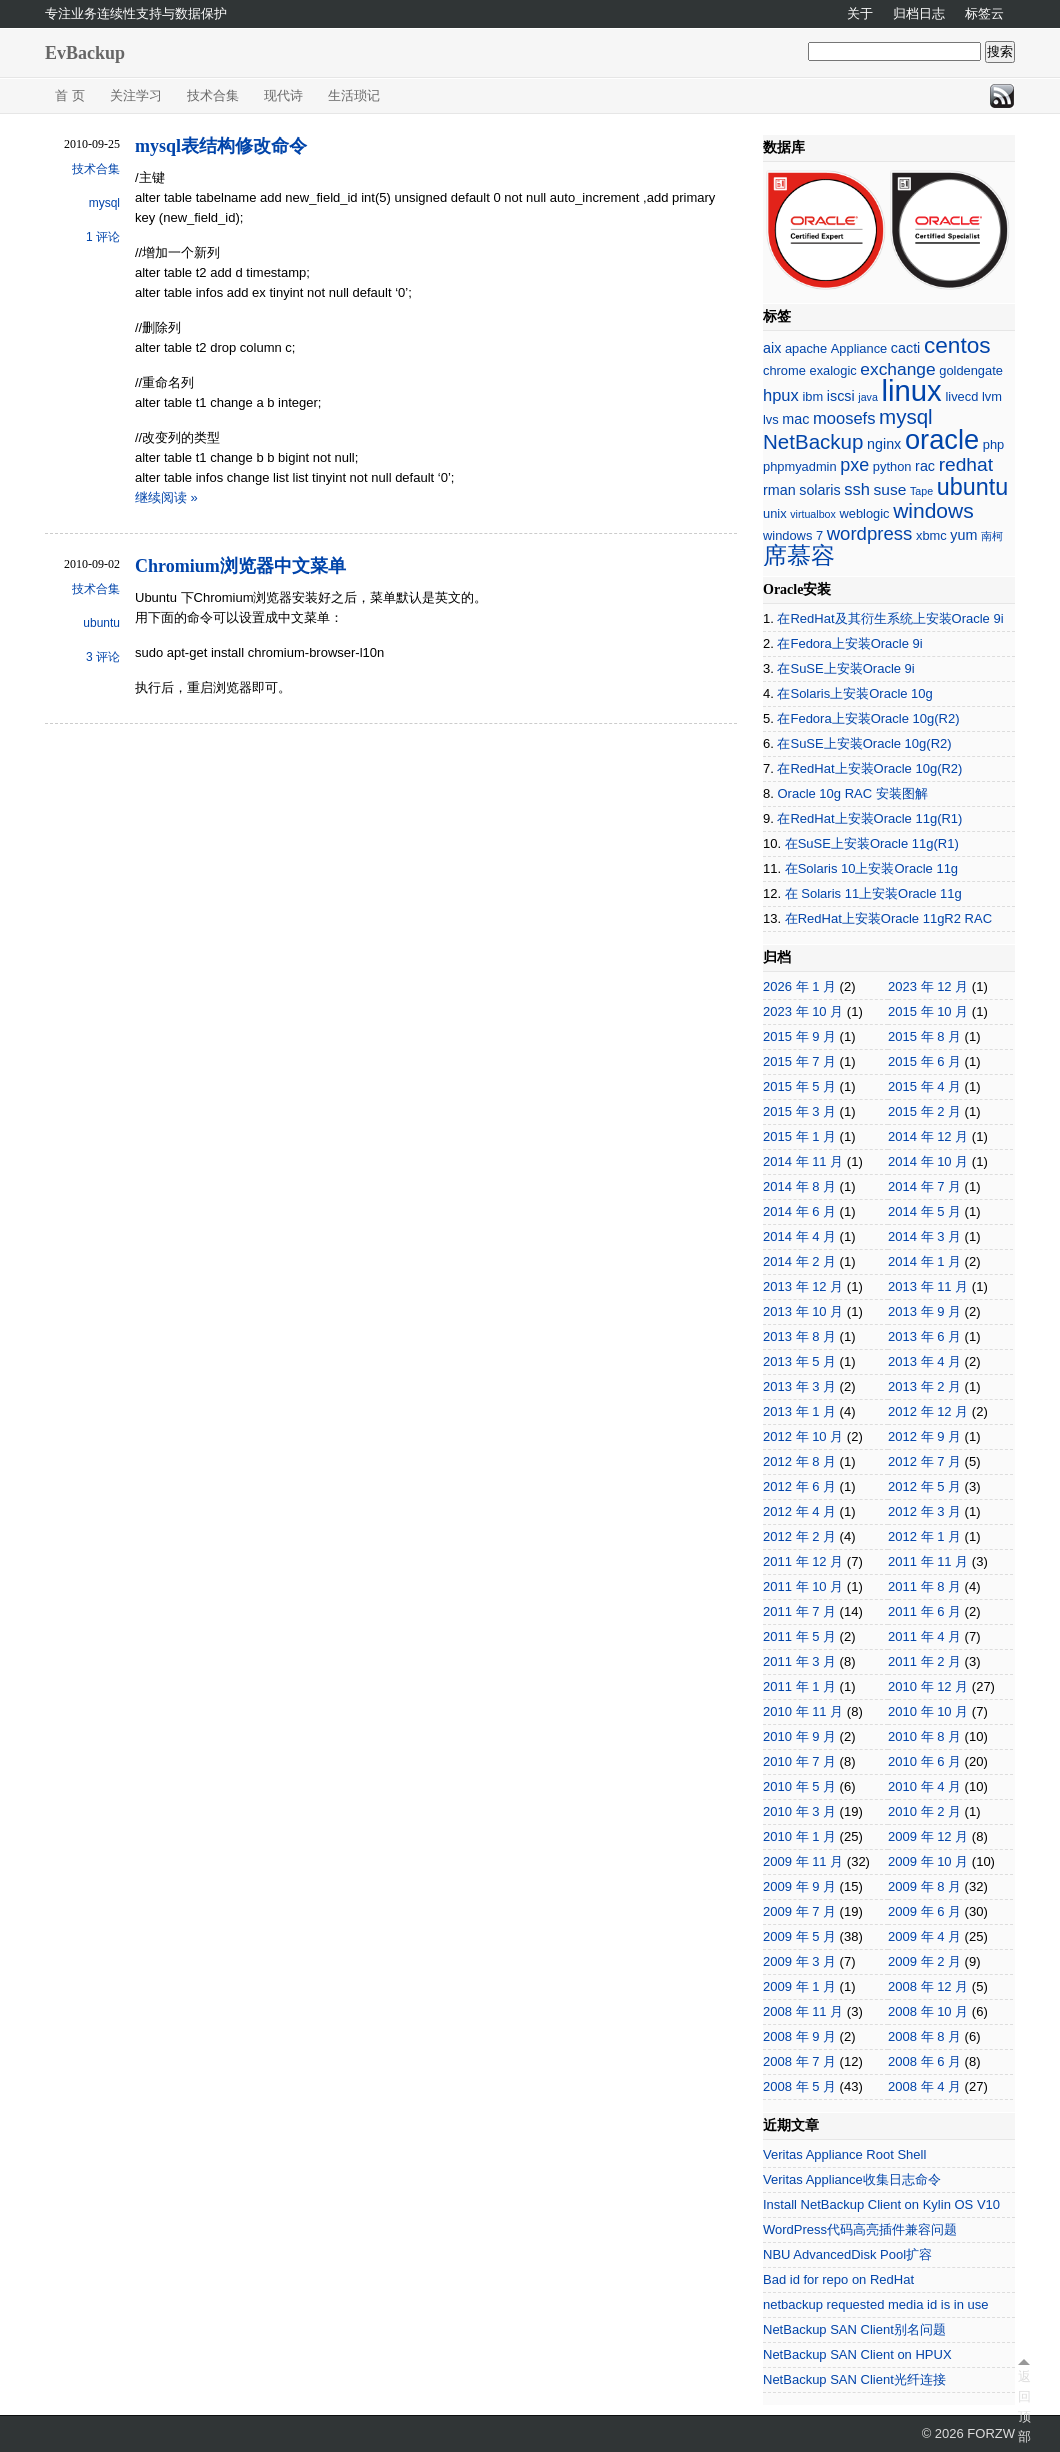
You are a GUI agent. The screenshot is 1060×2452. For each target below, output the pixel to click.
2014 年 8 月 (799, 1186)
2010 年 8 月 (924, 1736)
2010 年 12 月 (928, 1686)
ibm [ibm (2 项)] (812, 396)
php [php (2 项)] (993, 444)
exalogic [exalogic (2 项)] (833, 370)
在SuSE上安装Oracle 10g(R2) (864, 743)
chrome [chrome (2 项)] (784, 370)
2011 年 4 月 (924, 1636)
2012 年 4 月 (799, 1511)
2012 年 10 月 (803, 1436)
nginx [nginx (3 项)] (884, 444)
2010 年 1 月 (799, 1836)
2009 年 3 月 (799, 1961)
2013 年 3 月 (799, 1386)
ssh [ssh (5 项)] (857, 489)
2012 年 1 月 (924, 1536)
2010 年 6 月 (924, 1761)
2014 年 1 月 (924, 1261)
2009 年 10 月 (928, 1861)
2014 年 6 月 (799, 1211)
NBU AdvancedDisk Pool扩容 (847, 2254)
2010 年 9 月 (799, 1736)
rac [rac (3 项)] (925, 466)
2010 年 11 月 (803, 1711)
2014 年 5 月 (924, 1211)
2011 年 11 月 (928, 1561)
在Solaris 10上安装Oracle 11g (871, 868)
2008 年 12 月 (928, 1986)
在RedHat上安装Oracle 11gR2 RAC (888, 918)
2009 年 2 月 (924, 1961)
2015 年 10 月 (928, 1011)
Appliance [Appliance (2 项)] (859, 348)
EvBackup (85, 53)
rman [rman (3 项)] (779, 490)
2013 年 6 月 (924, 1336)
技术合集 (213, 95)
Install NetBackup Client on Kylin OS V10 (881, 2204)
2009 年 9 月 (799, 1886)
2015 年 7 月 (799, 1061)
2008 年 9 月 (799, 2036)
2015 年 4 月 (924, 1086)
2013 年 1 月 (799, 1411)
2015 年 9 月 (799, 1036)
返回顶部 (1024, 2406)
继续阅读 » (166, 497)
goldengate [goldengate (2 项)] (971, 370)
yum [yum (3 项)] (963, 535)
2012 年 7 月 (924, 1461)
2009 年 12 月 (928, 1836)
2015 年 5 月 (799, 1086)
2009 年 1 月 (799, 1986)
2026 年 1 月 (799, 986)
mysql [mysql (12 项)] (906, 416)
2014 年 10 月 (928, 1161)
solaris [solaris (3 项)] (819, 490)
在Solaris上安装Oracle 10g (854, 693)
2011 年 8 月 (924, 1586)
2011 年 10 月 (803, 1586)
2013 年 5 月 (799, 1361)
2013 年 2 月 (924, 1386)
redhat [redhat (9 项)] (966, 464)
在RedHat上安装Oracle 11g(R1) (869, 818)
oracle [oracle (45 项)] (942, 439)
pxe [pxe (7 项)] (854, 465)
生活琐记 (354, 95)
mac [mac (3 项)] (795, 419)
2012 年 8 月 (799, 1461)
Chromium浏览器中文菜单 (240, 566)
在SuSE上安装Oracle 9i (845, 668)
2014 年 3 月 (924, 1236)
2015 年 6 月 (924, 1061)
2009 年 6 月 (924, 1911)
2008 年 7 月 (799, 2061)
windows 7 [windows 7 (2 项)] (793, 535)
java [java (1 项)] (868, 397)
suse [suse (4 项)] (890, 489)
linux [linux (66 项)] (911, 390)
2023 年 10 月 (803, 1011)
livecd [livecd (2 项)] (961, 396)
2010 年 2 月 (924, 1811)
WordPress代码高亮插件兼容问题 (860, 2229)
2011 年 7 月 (799, 1611)
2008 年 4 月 (924, 2086)
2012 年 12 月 (928, 1411)
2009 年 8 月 (924, 1886)
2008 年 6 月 (924, 2061)
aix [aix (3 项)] (772, 348)
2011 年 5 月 (799, 1636)
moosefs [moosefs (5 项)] (844, 418)
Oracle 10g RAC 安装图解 (852, 793)
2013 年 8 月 (799, 1336)
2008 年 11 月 (803, 2011)
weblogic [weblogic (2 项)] (864, 513)
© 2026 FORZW (968, 2433)
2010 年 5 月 (799, 1786)
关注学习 (136, 95)
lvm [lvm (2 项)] (992, 396)
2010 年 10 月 (928, 1711)
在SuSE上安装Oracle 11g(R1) (872, 843)
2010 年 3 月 (799, 1811)
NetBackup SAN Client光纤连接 (854, 2379)
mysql (104, 203)
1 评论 (103, 237)
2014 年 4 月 (799, 1236)
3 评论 (103, 657)
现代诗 (283, 95)
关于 (860, 13)
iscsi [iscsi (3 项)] (841, 396)
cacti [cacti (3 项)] (905, 348)
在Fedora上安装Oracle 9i (849, 643)
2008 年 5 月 (799, 2086)
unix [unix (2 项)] (775, 513)
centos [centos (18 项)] (957, 345)
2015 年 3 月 (799, 1111)
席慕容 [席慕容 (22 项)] (799, 556)
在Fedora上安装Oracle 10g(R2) (868, 718)
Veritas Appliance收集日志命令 (852, 2179)
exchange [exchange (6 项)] (897, 369)
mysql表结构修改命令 (221, 146)
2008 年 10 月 (928, 2011)
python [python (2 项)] (892, 466)
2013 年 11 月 (928, 1286)
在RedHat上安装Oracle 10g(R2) (869, 768)
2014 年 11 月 (803, 1161)
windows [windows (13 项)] (933, 510)
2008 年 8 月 (924, 2036)
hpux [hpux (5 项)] (781, 395)
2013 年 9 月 (924, 1311)
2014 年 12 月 (928, 1136)
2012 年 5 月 (924, 1486)
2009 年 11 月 (803, 1861)
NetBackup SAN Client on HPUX (857, 2354)
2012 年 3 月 (924, 1511)
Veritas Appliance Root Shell (844, 2154)
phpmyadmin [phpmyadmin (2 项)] (800, 466)
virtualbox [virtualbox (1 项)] (813, 514)
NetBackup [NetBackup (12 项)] (813, 441)
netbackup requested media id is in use (875, 2304)
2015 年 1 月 (799, 1136)
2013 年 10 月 (803, 1311)
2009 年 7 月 (799, 1911)
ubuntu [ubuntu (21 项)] (972, 487)
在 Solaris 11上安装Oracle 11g (873, 893)
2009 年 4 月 (924, 1936)
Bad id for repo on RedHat (838, 2279)
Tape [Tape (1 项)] (921, 491)
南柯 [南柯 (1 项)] (992, 536)
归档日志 (919, 13)
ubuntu (101, 623)
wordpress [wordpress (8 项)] (870, 533)
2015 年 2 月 (924, 1111)
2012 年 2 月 (799, 1536)
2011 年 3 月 (799, 1661)
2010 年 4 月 (924, 1786)
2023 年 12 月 (928, 986)
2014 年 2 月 (799, 1261)
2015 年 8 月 (924, 1036)
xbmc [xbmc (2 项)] (931, 535)
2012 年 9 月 (924, 1436)
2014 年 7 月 (924, 1186)
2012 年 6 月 (799, 1486)
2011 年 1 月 (799, 1686)
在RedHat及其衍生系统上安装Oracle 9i (890, 618)
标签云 (984, 13)
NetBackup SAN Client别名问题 (854, 2329)
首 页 (70, 95)
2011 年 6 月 (924, 1611)
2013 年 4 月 (924, 1361)
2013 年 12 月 (803, 1286)
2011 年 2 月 (924, 1661)
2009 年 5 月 (799, 1936)
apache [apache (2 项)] (806, 348)
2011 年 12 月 (803, 1561)
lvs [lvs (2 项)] (771, 419)
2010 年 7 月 (799, 1761)
